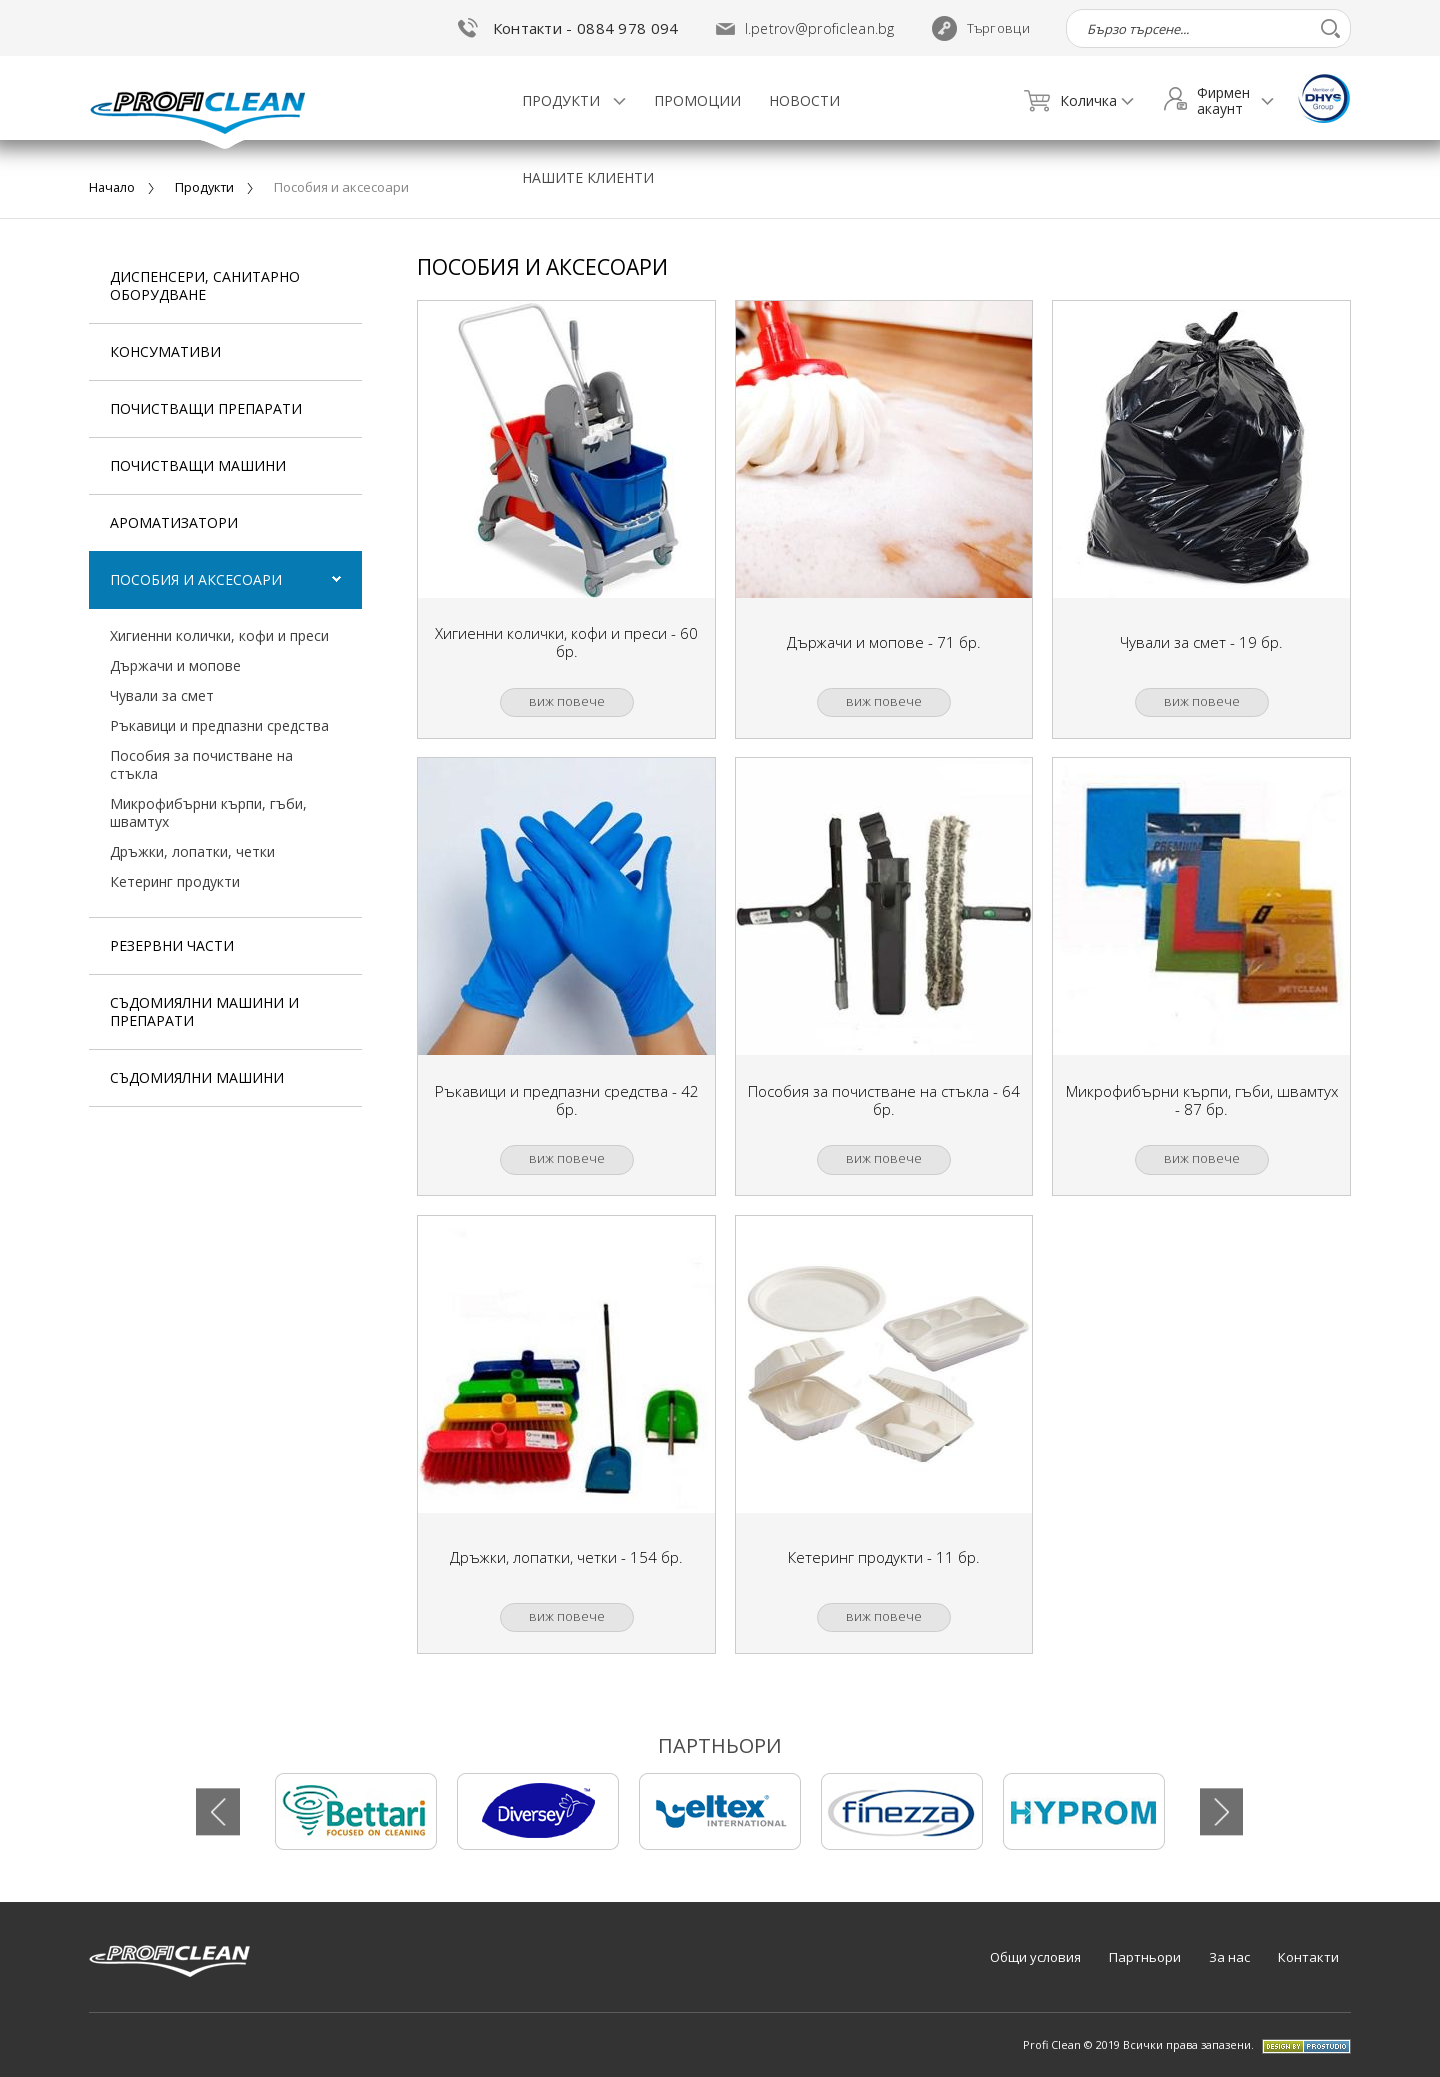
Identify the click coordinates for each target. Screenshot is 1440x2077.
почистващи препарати (206, 408)
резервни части (172, 945)
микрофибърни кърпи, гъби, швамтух (208, 812)
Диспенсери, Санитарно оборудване (205, 285)
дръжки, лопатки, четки (192, 851)
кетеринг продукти (175, 881)
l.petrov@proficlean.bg (820, 28)
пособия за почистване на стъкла (201, 764)
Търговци (981, 28)
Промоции (697, 100)
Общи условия (1035, 1957)
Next (1220, 1811)
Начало (113, 187)
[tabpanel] (356, 1811)
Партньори (1145, 1957)
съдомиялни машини (197, 1077)
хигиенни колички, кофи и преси (219, 635)
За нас (1229, 1957)
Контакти (1308, 1957)
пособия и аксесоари (196, 579)
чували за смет (162, 695)
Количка (1070, 101)
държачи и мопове (175, 665)
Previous (219, 1811)
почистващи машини (198, 465)
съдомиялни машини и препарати (204, 1011)
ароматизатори (174, 522)
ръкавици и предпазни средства (219, 725)
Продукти (563, 100)
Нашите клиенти (588, 177)
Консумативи (165, 351)
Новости (804, 100)
